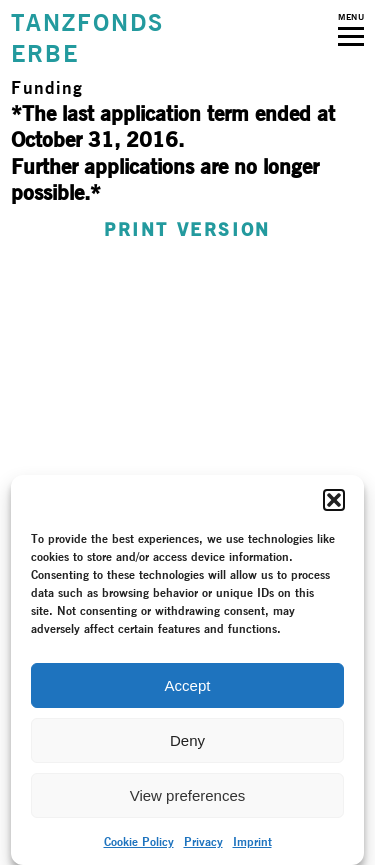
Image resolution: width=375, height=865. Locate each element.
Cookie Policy (139, 841)
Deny (187, 740)
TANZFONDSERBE (87, 38)
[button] (334, 500)
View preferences (188, 795)
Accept (188, 685)
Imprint (252, 841)
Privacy (203, 841)
